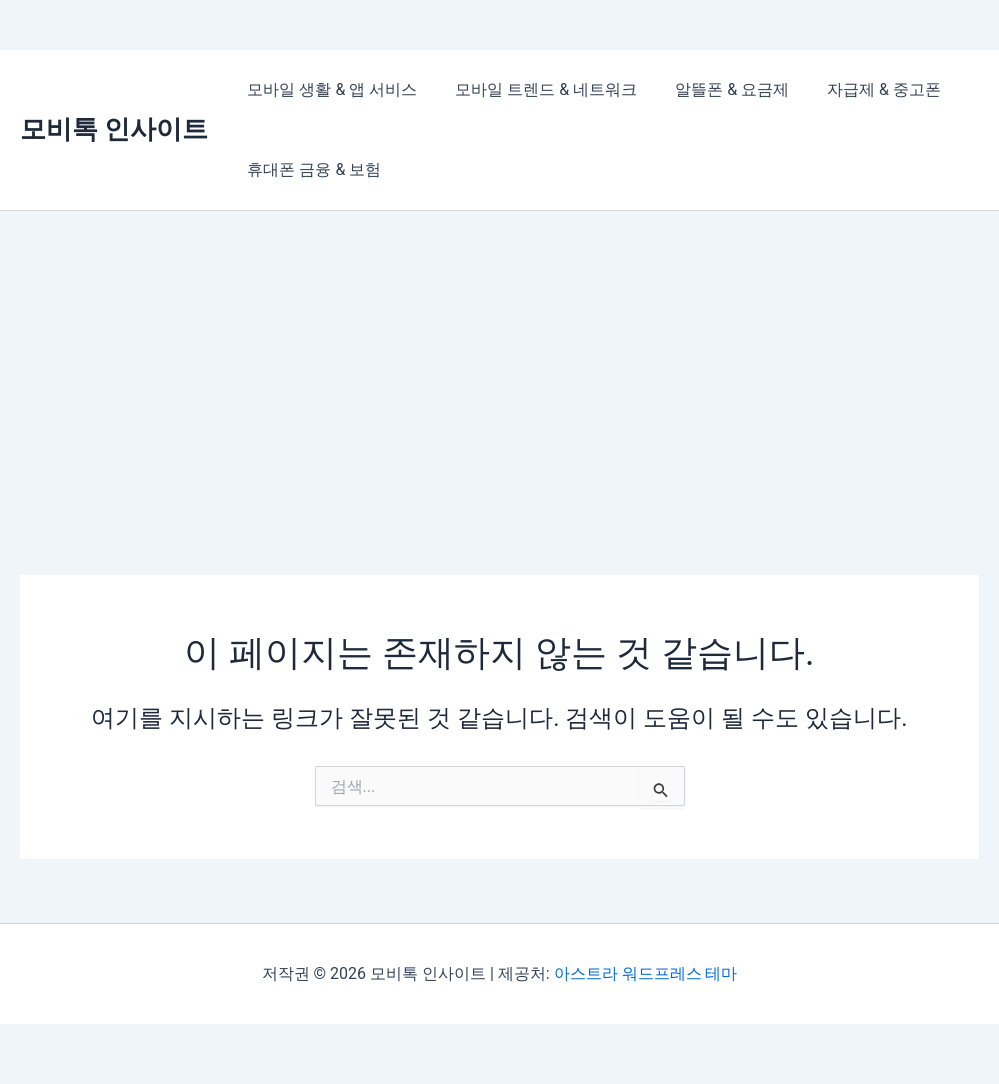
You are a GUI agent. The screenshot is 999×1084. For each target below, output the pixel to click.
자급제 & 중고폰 (863, 89)
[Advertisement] (499, 361)
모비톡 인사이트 (114, 129)
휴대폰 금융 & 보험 (311, 169)
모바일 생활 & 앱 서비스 (329, 89)
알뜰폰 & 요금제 (717, 89)
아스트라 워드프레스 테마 (646, 973)
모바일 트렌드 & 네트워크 (537, 89)
